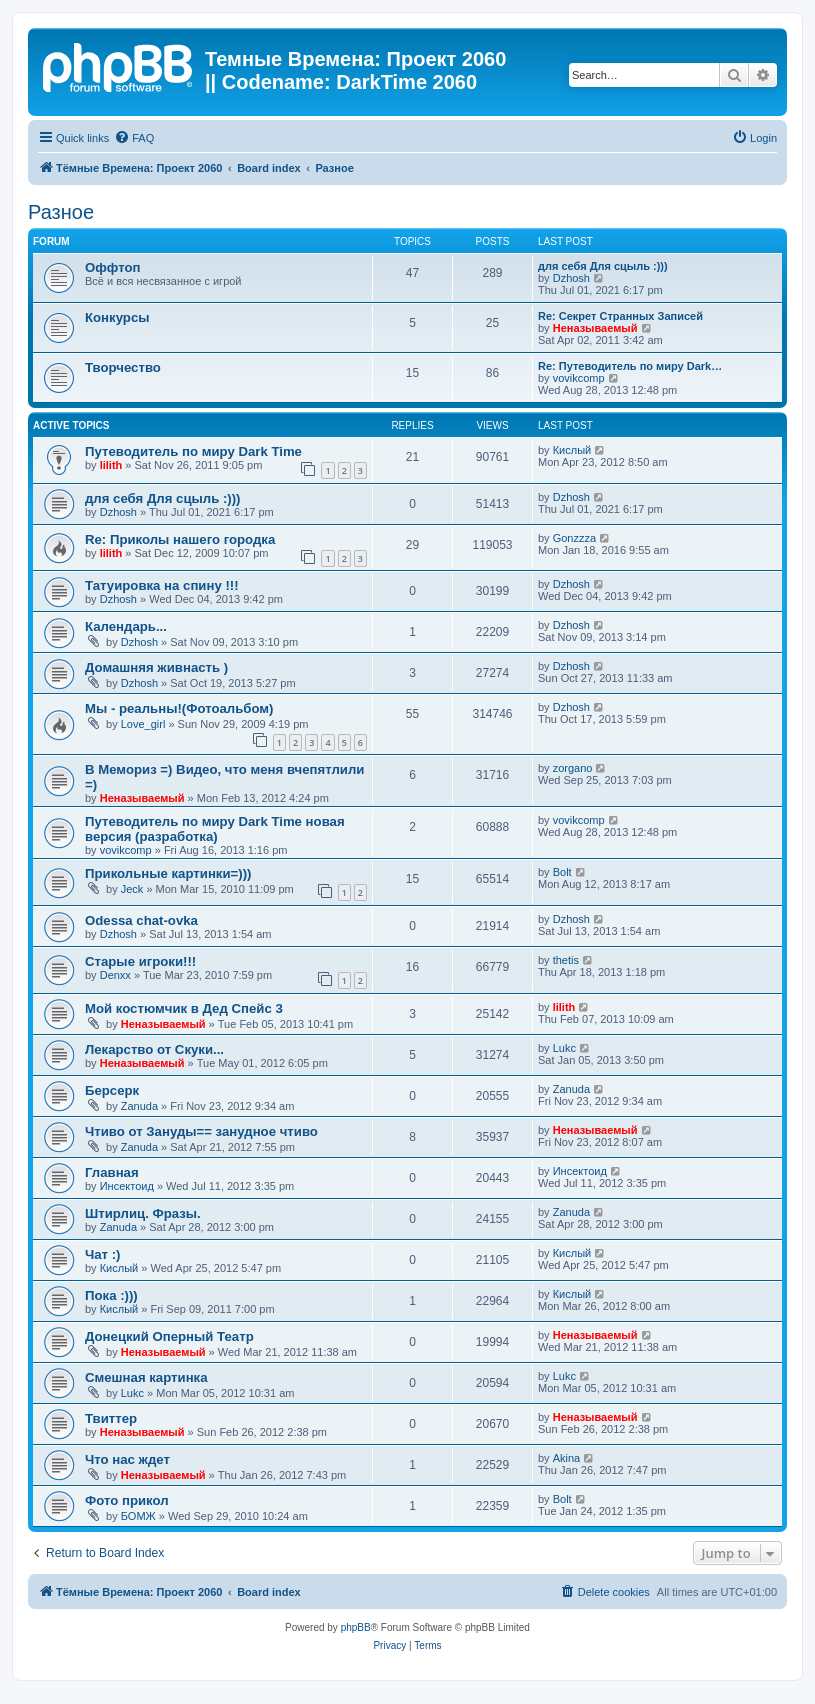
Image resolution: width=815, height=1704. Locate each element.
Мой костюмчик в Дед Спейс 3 (184, 1008)
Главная (112, 1172)
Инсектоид (127, 1186)
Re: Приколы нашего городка (180, 539)
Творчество (123, 367)
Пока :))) (111, 1295)
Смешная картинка (146, 1377)
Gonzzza (574, 538)
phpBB (356, 1627)
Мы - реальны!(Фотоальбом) (179, 708)
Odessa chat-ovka (141, 920)
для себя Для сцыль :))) (603, 266)
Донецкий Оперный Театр (169, 1336)
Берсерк (112, 1090)
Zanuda (139, 1106)
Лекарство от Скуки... (154, 1049)
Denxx (115, 975)
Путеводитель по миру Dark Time (193, 451)
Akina (567, 1458)
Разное (61, 212)
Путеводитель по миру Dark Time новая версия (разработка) (215, 829)
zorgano (573, 768)
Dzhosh (571, 278)
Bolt (562, 872)
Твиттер (111, 1418)
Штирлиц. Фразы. (143, 1213)
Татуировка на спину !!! (162, 585)
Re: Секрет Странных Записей (620, 316)
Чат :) (103, 1254)
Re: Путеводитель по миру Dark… (630, 366)
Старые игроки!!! (140, 961)
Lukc (564, 1048)
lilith (111, 465)
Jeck (132, 889)
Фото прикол (127, 1500)
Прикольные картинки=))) (168, 873)
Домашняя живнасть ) (156, 667)
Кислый (572, 450)
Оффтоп (112, 267)
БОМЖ (138, 1516)
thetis (566, 960)
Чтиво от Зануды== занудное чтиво (201, 1131)
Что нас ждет (127, 1459)
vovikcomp (579, 378)
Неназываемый (595, 328)
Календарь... (126, 626)
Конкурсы (117, 317)
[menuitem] (134, 138)
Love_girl (143, 724)
